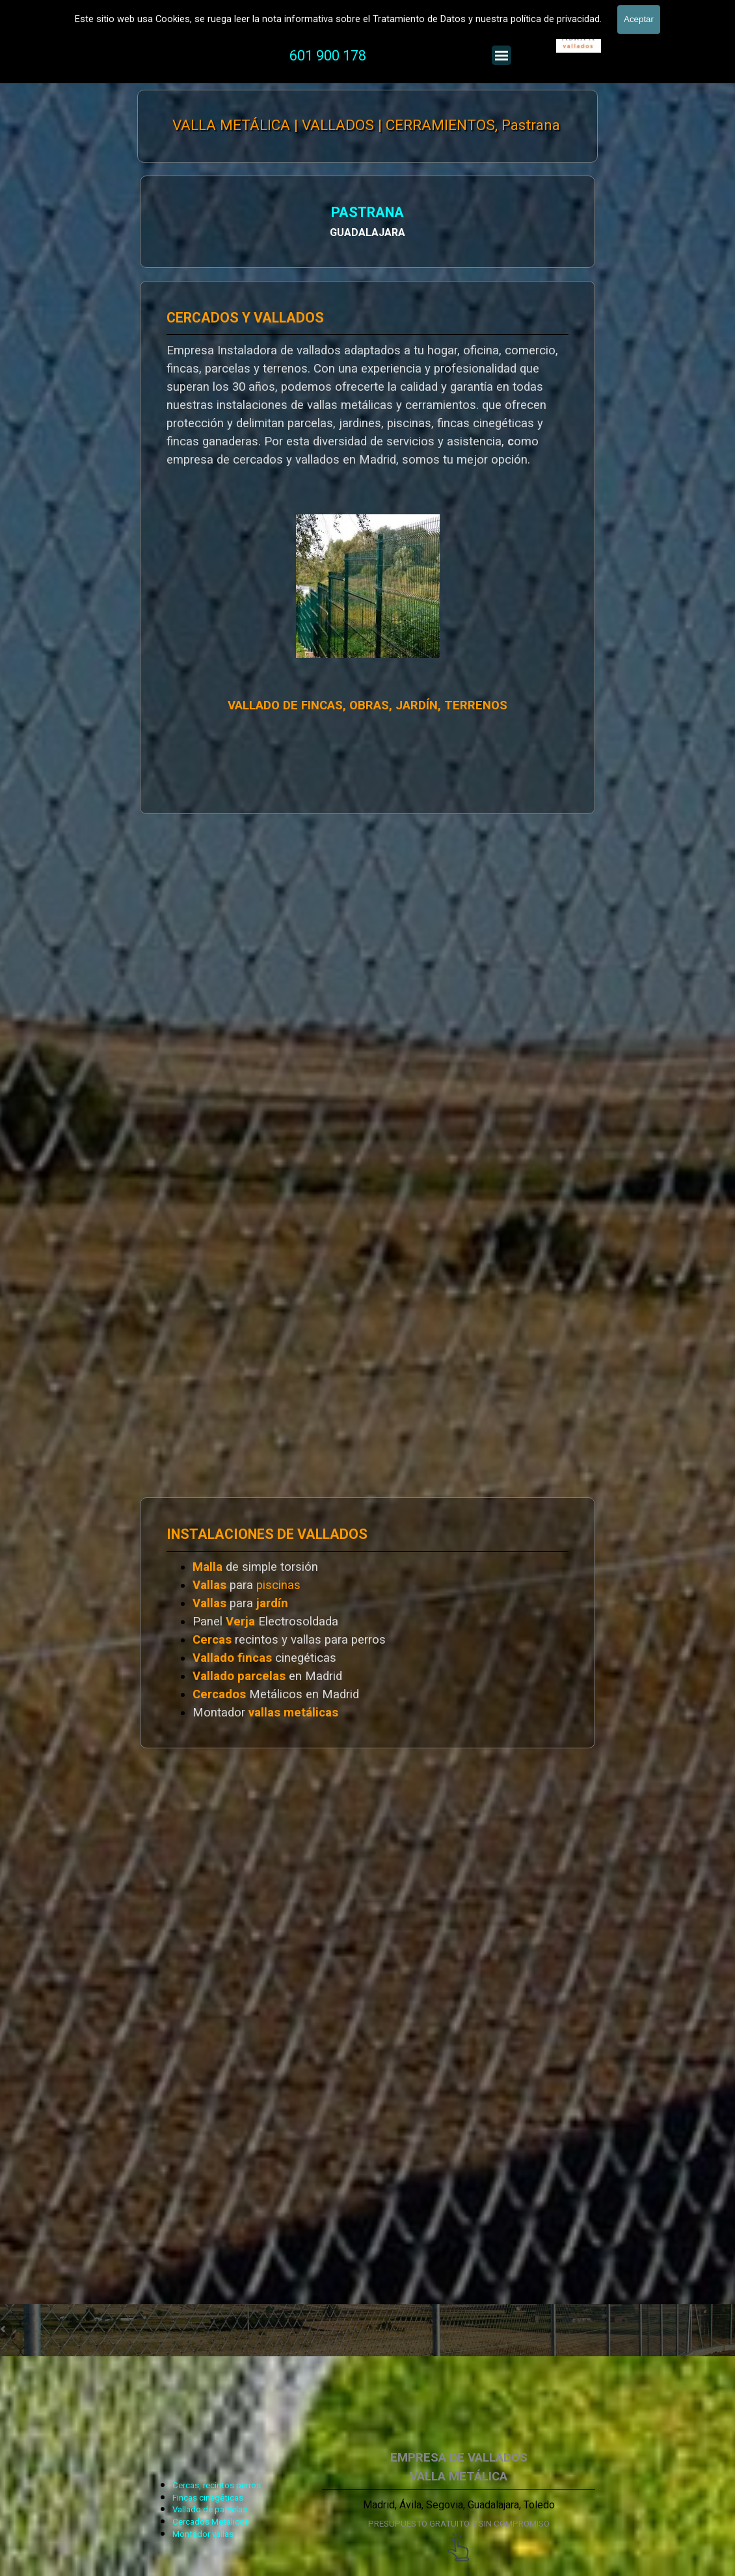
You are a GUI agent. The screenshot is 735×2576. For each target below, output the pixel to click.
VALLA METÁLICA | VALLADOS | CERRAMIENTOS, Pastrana (366, 124)
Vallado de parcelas (209, 2509)
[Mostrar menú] (501, 55)
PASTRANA (351, 212)
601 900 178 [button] (327, 55)
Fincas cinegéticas (207, 2498)
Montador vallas (203, 2534)
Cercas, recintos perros (216, 2485)
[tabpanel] (357, 56)
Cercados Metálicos (210, 2522)
